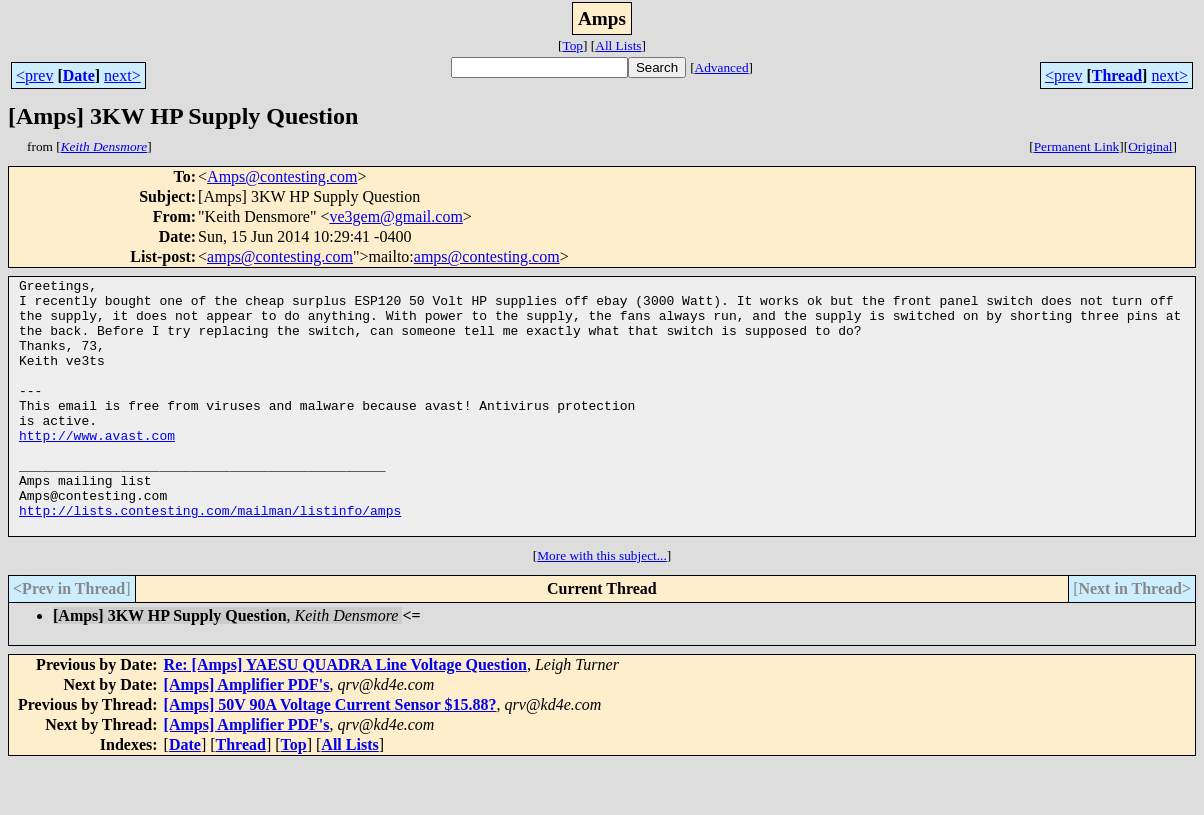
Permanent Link (1077, 146)
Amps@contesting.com (282, 176)
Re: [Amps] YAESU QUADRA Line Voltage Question (345, 715)
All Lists (618, 45)
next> (122, 75)
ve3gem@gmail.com (395, 216)
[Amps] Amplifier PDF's (247, 735)
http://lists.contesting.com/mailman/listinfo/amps (210, 558)
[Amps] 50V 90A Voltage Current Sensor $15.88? (330, 755)
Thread (1117, 75)
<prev (34, 75)
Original (1150, 146)
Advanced (722, 67)
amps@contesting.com (280, 256)
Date (79, 75)
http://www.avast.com (97, 468)
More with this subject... (602, 606)
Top (572, 45)
